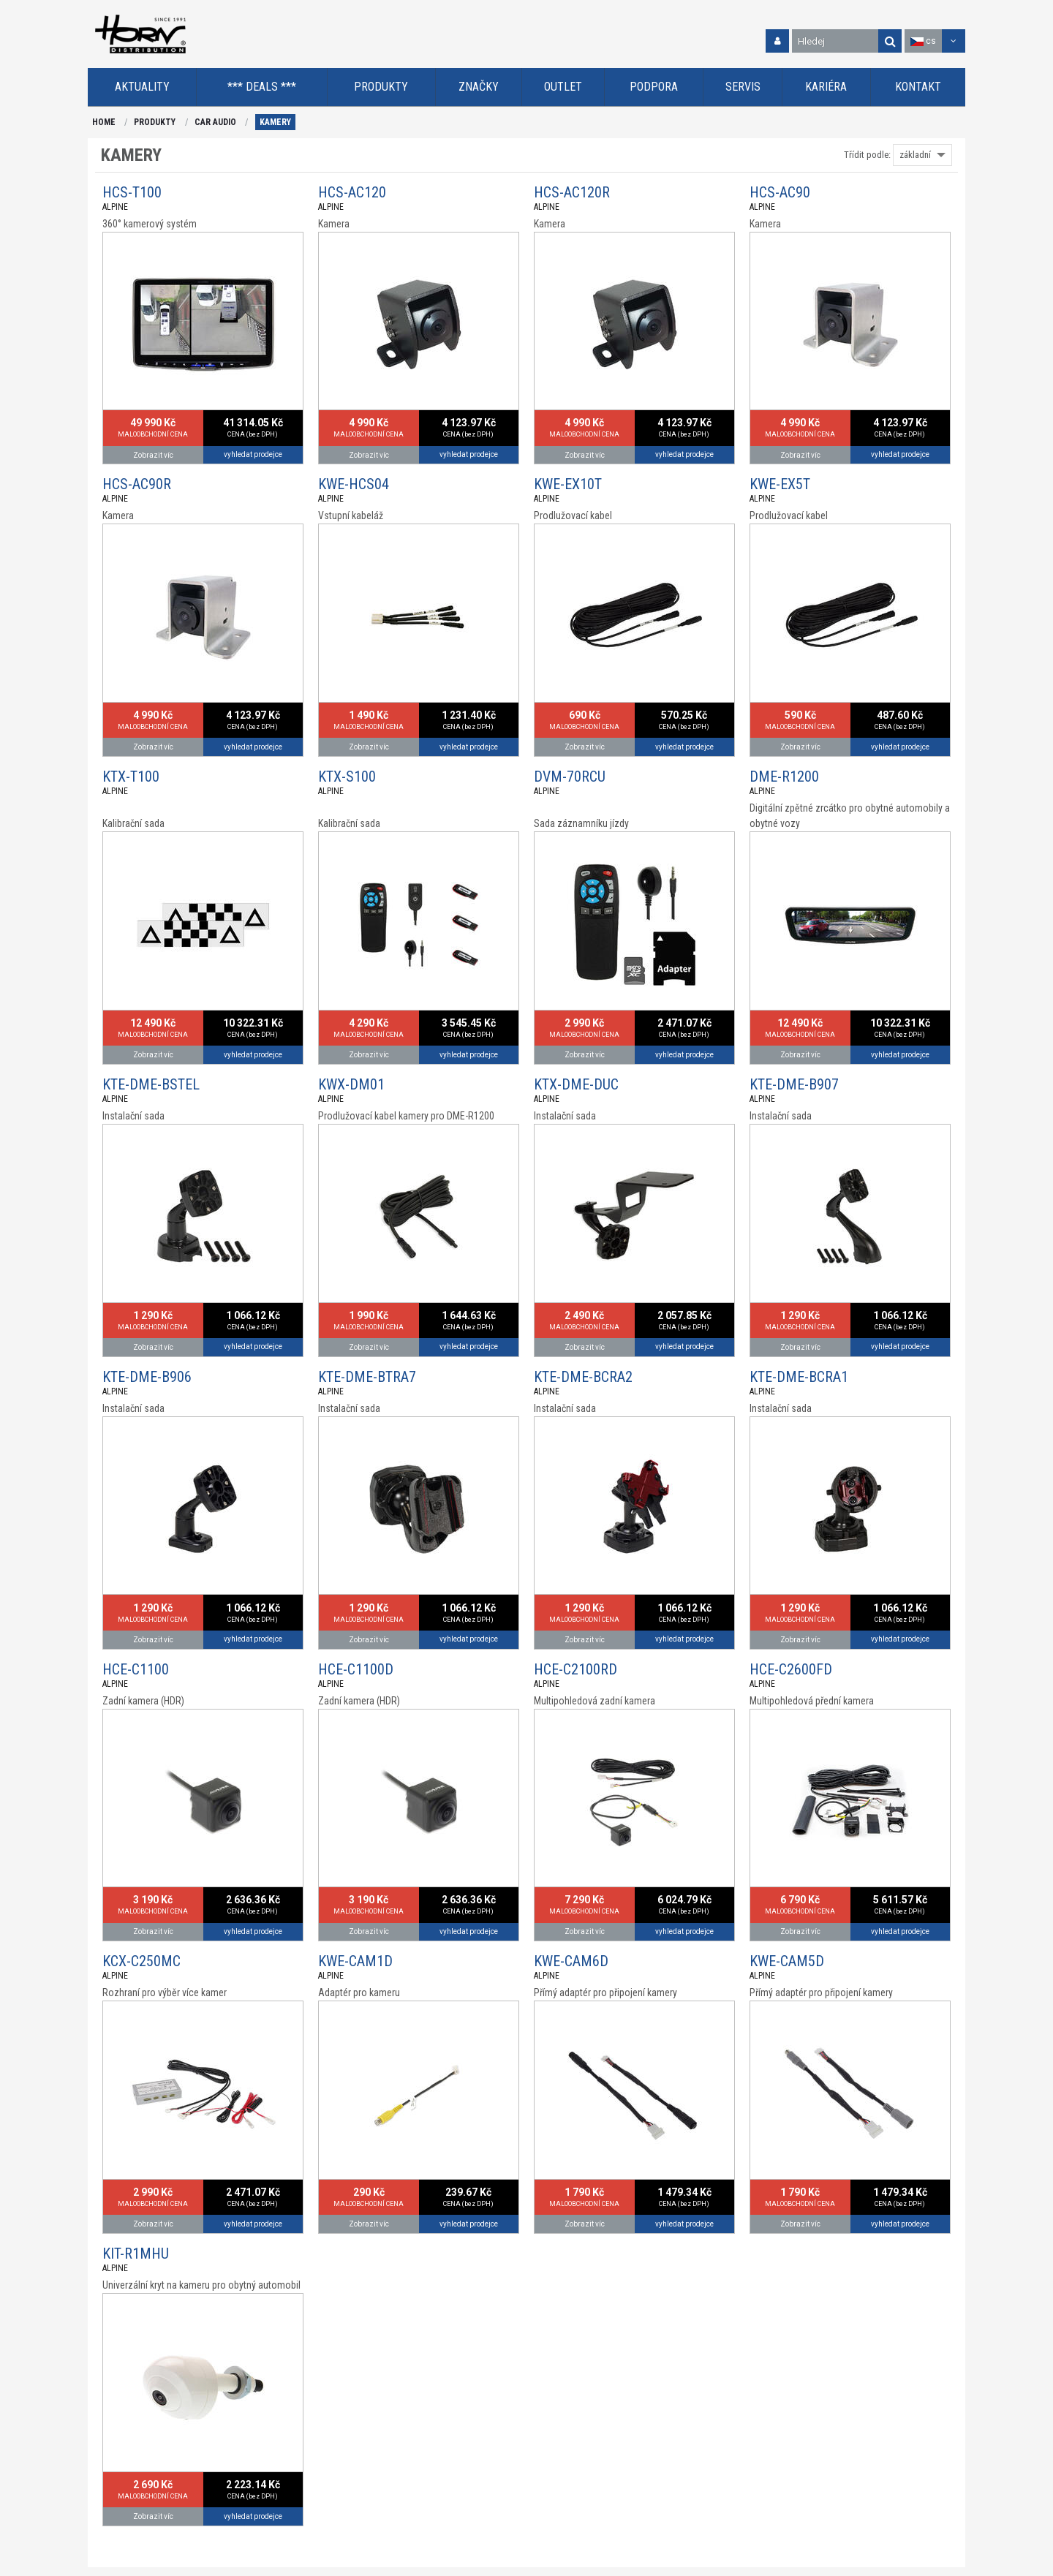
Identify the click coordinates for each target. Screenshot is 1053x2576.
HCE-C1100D (355, 1669)
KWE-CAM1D (355, 1961)
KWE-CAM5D (787, 1961)
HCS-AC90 (780, 192)
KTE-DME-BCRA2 (583, 1377)
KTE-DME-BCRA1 (799, 1377)
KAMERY (275, 122)
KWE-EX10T (568, 484)
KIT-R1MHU (135, 2253)
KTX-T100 (130, 776)
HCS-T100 (132, 192)
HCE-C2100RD (575, 1669)
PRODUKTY (155, 122)
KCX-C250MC (141, 1961)
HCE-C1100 (135, 1669)
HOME (104, 122)
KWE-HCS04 (353, 484)
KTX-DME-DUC (576, 1084)
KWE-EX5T (780, 484)
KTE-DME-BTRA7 (367, 1377)
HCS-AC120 (352, 192)
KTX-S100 (347, 776)
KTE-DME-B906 (147, 1377)
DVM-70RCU (569, 776)
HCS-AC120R (572, 192)
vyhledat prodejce (253, 454)
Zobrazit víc (153, 455)
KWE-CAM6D (571, 1961)
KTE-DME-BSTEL (151, 1084)
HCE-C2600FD (791, 1669)
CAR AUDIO (215, 122)
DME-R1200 (784, 776)
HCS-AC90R (136, 484)
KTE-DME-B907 (794, 1084)
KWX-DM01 (351, 1084)
